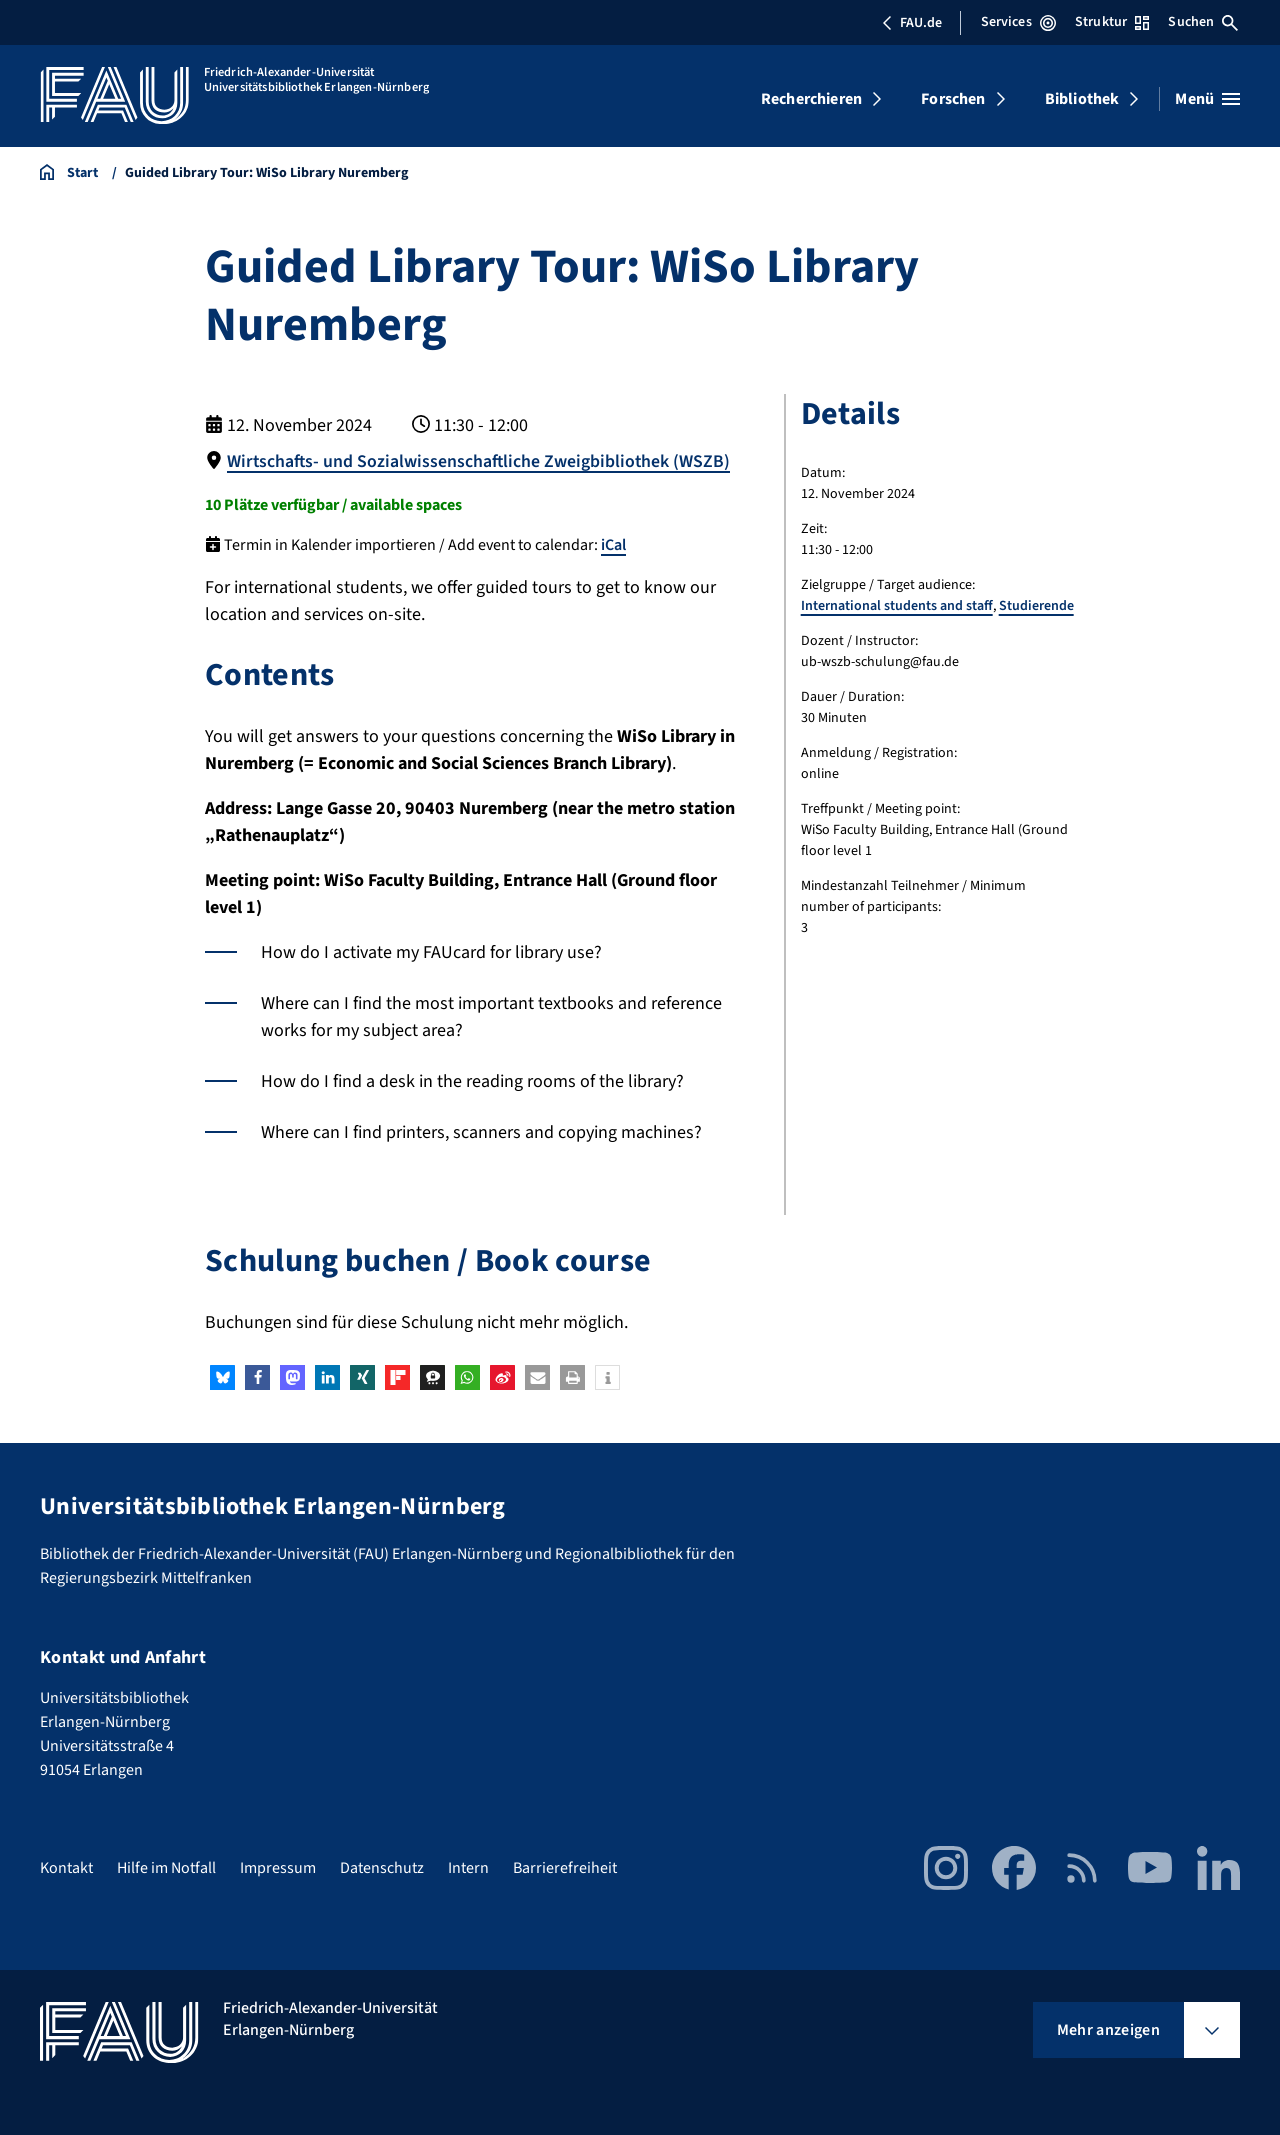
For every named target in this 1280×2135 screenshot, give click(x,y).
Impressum (278, 1867)
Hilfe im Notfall (166, 1867)
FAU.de (912, 23)
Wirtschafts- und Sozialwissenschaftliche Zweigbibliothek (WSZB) (480, 461)
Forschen (953, 99)
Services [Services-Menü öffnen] (1018, 22)
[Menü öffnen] (1207, 99)
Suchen (1203, 22)
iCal (613, 544)
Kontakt (66, 1867)
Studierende (1036, 606)
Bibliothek (1082, 99)
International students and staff (897, 606)
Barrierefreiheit (565, 1867)
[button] (222, 1377)
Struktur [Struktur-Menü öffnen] (1112, 22)
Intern (468, 1867)
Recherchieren (811, 99)
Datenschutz (382, 1867)
